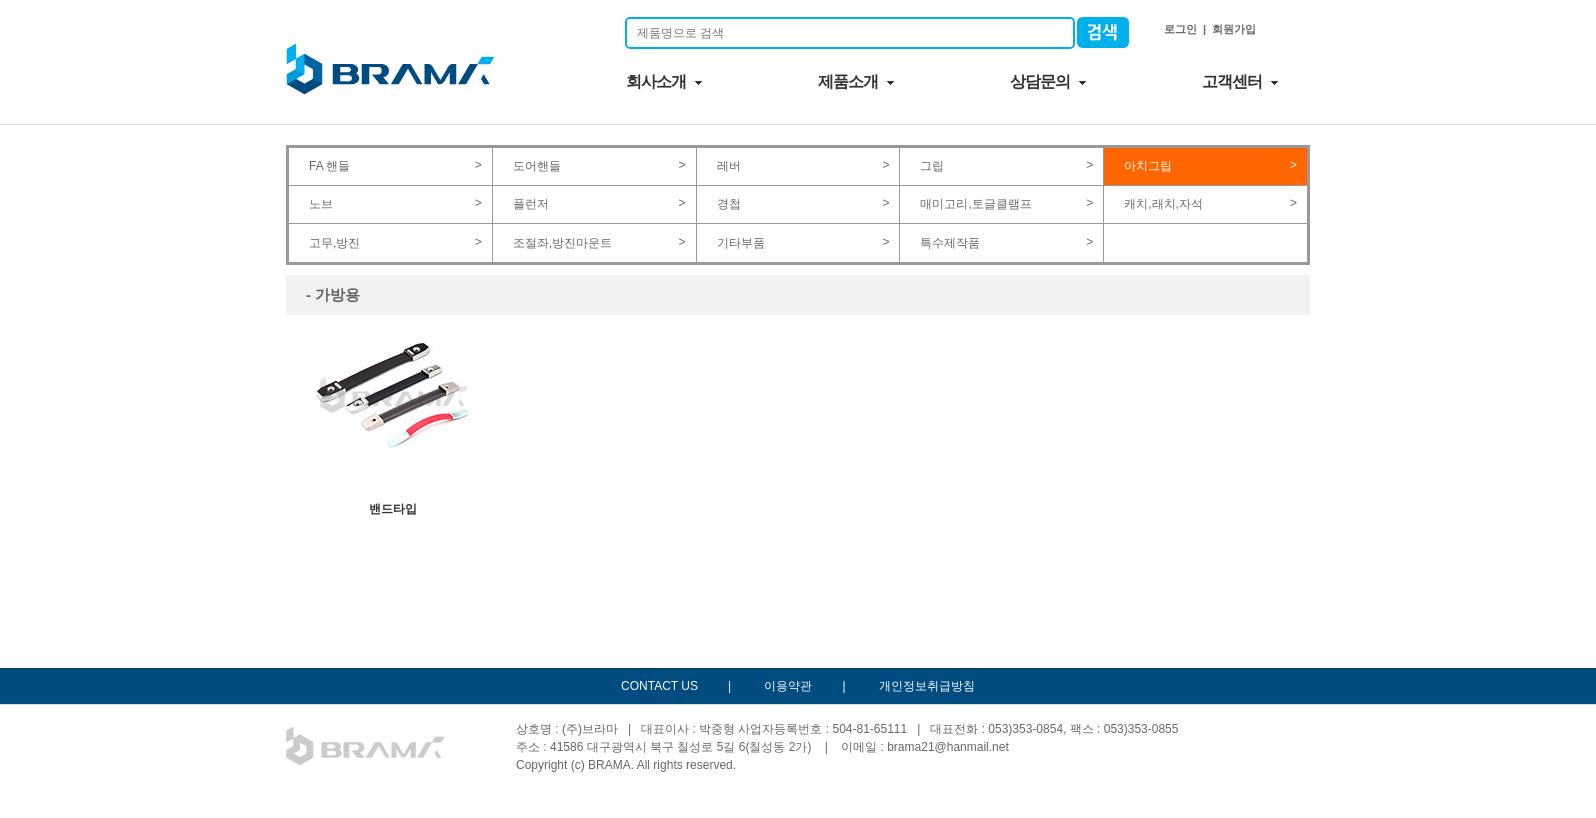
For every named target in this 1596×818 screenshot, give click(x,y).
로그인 (1180, 29)
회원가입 (1234, 29)
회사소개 (656, 81)
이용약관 (788, 686)
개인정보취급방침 (927, 686)
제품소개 (848, 81)
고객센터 (1232, 81)
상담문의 (1040, 81)
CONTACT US (659, 686)
